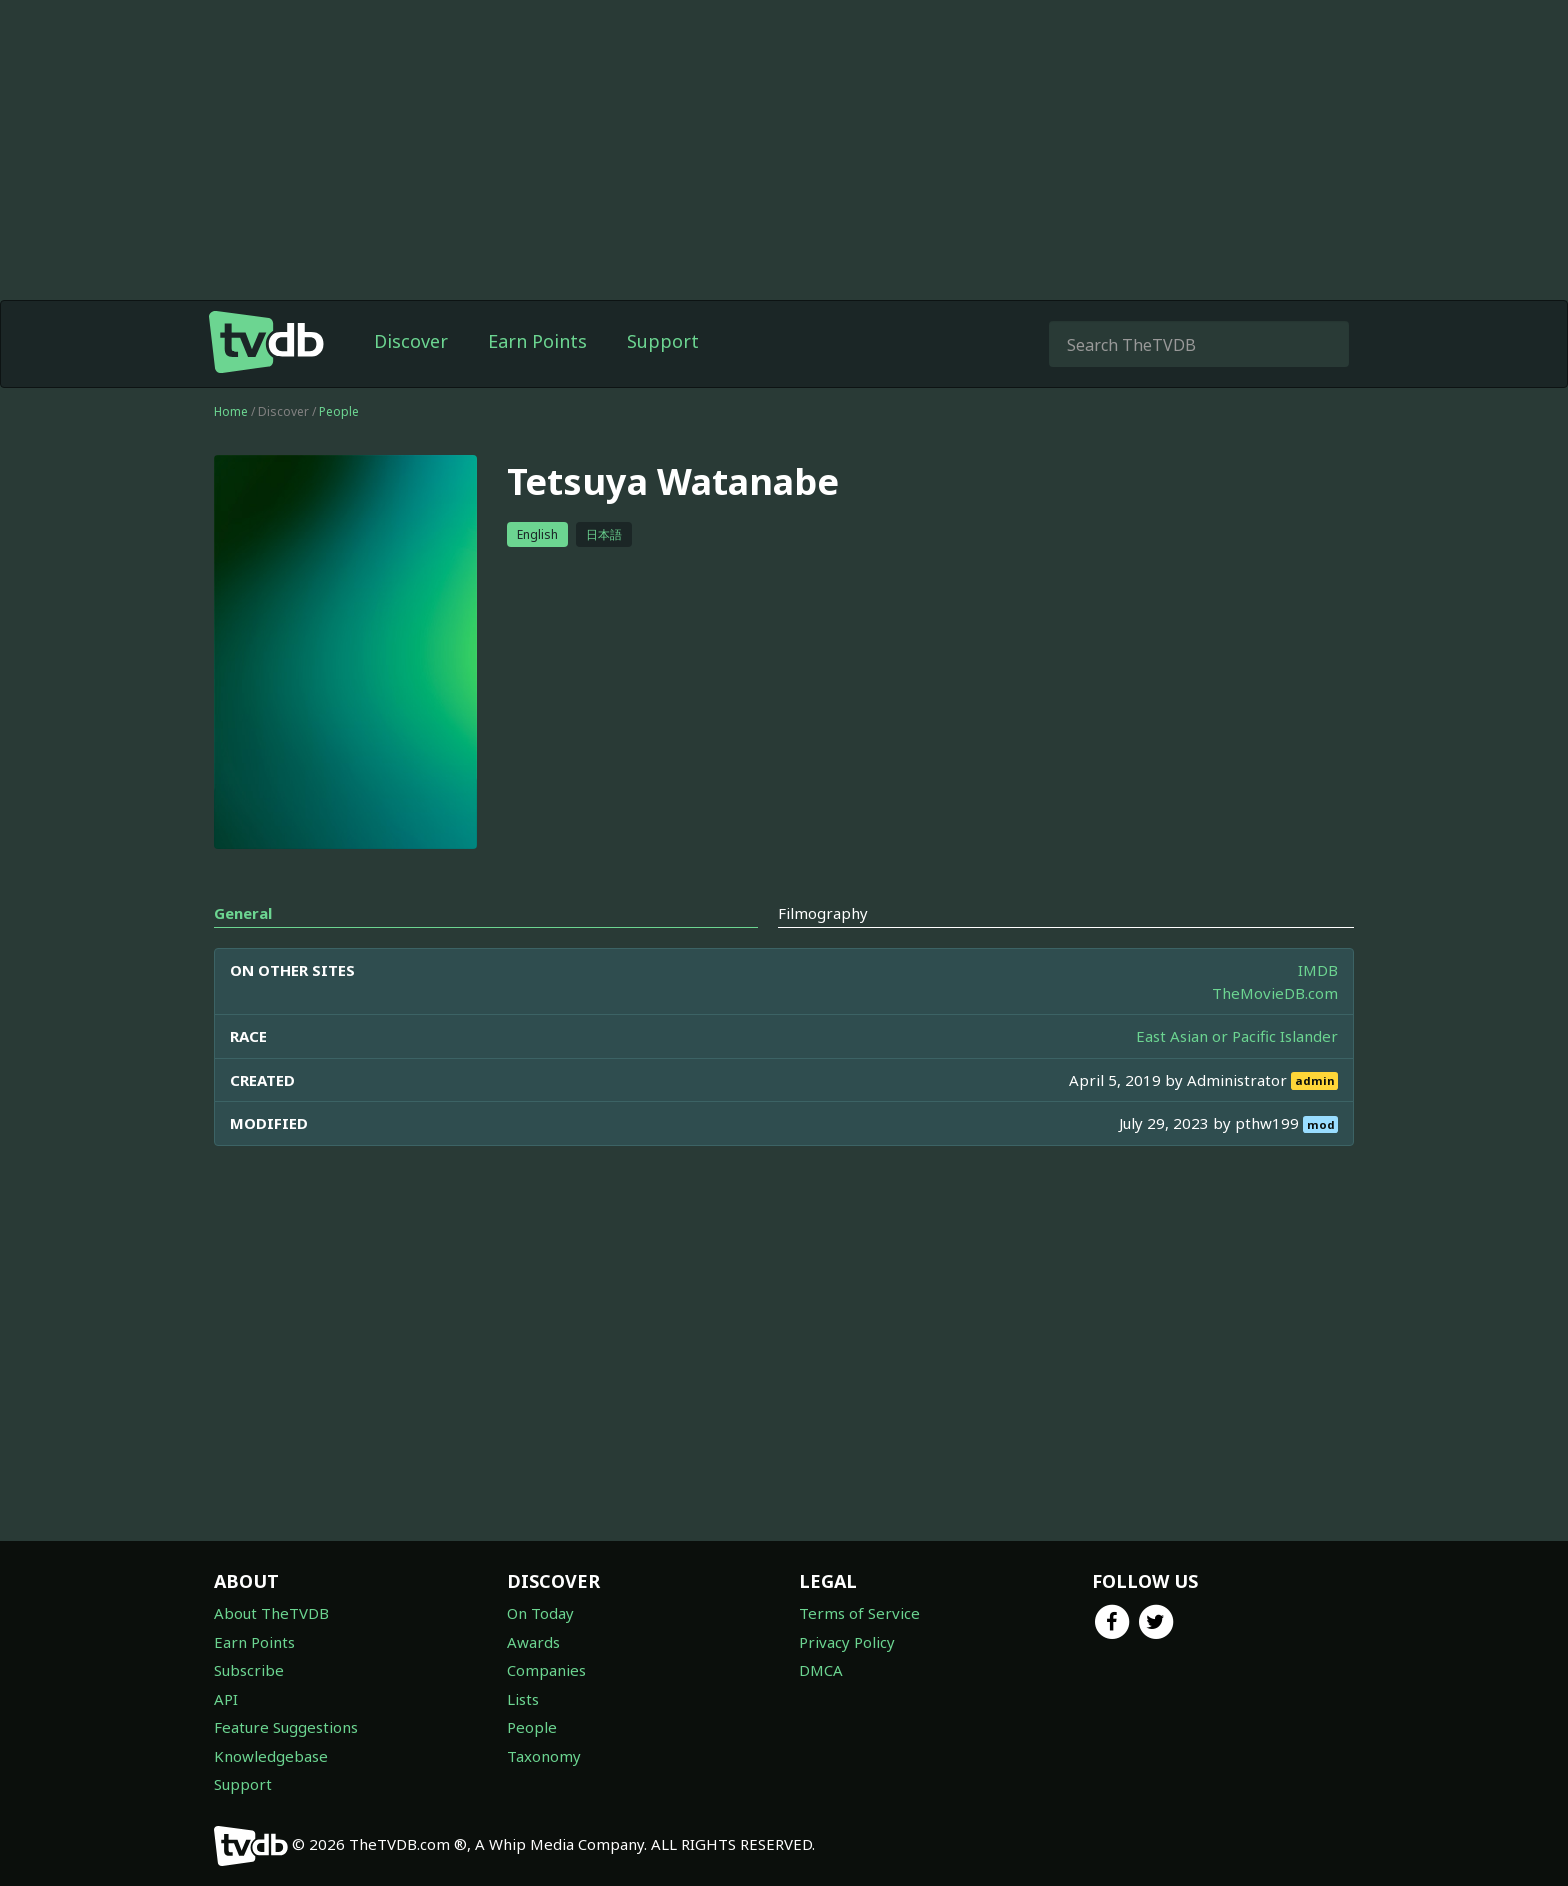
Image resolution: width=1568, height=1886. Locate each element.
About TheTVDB (271, 1613)
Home (231, 411)
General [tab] (243, 913)
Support (663, 341)
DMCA (821, 1670)
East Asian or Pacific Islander (1237, 1036)
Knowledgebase (271, 1756)
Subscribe (249, 1670)
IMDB (1318, 970)
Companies (546, 1670)
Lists (523, 1699)
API (226, 1699)
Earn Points (537, 341)
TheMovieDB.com (1275, 993)
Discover (411, 341)
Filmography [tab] (823, 913)
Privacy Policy (847, 1642)
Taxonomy (544, 1756)
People (339, 411)
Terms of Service (859, 1613)
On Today (540, 1613)
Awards (533, 1642)
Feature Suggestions (286, 1727)
